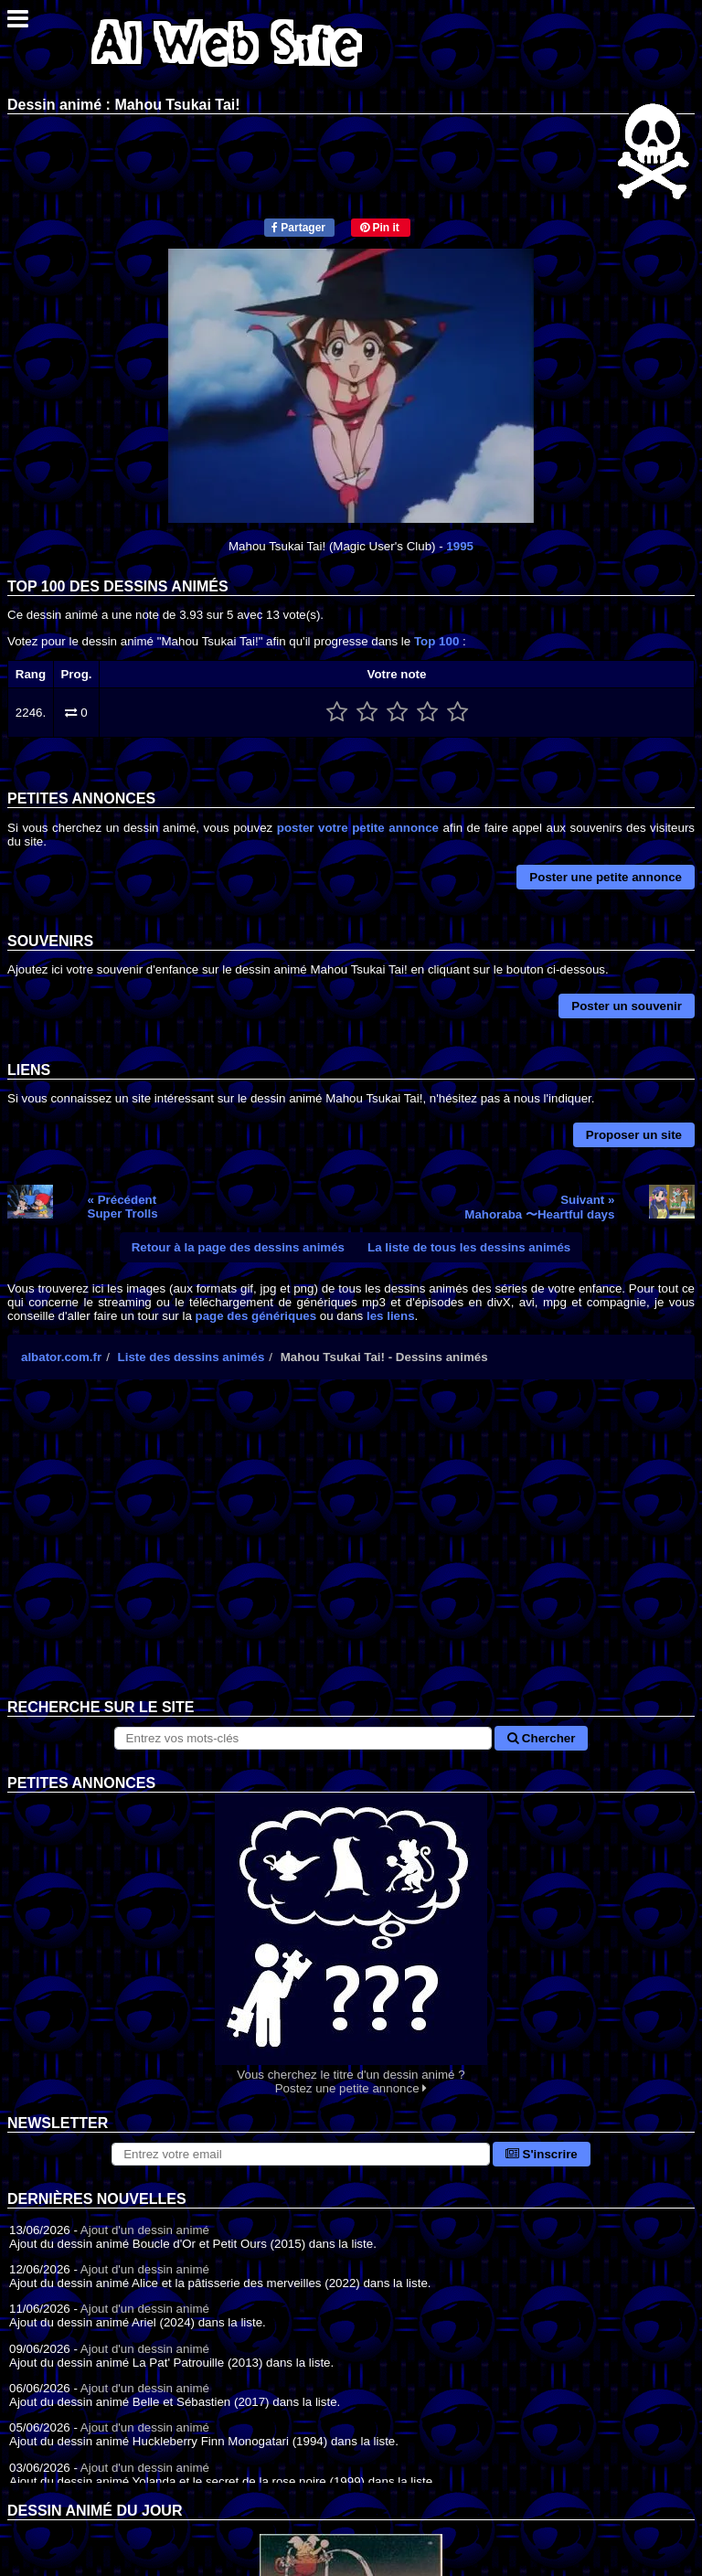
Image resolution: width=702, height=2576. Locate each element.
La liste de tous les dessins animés (468, 1247)
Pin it (379, 227)
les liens (391, 1316)
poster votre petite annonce (358, 828)
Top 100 (436, 641)
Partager (298, 227)
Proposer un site (634, 1135)
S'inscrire (541, 2154)
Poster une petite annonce (605, 877)
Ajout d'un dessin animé (144, 2230)
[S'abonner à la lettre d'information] (301, 2154)
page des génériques (256, 1316)
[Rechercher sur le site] (303, 1738)
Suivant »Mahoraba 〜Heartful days (539, 1207)
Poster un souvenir (626, 1006)
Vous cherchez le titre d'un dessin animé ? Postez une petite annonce (351, 1944)
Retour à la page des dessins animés (238, 1247)
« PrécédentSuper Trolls (123, 1206)
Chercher (541, 1738)
